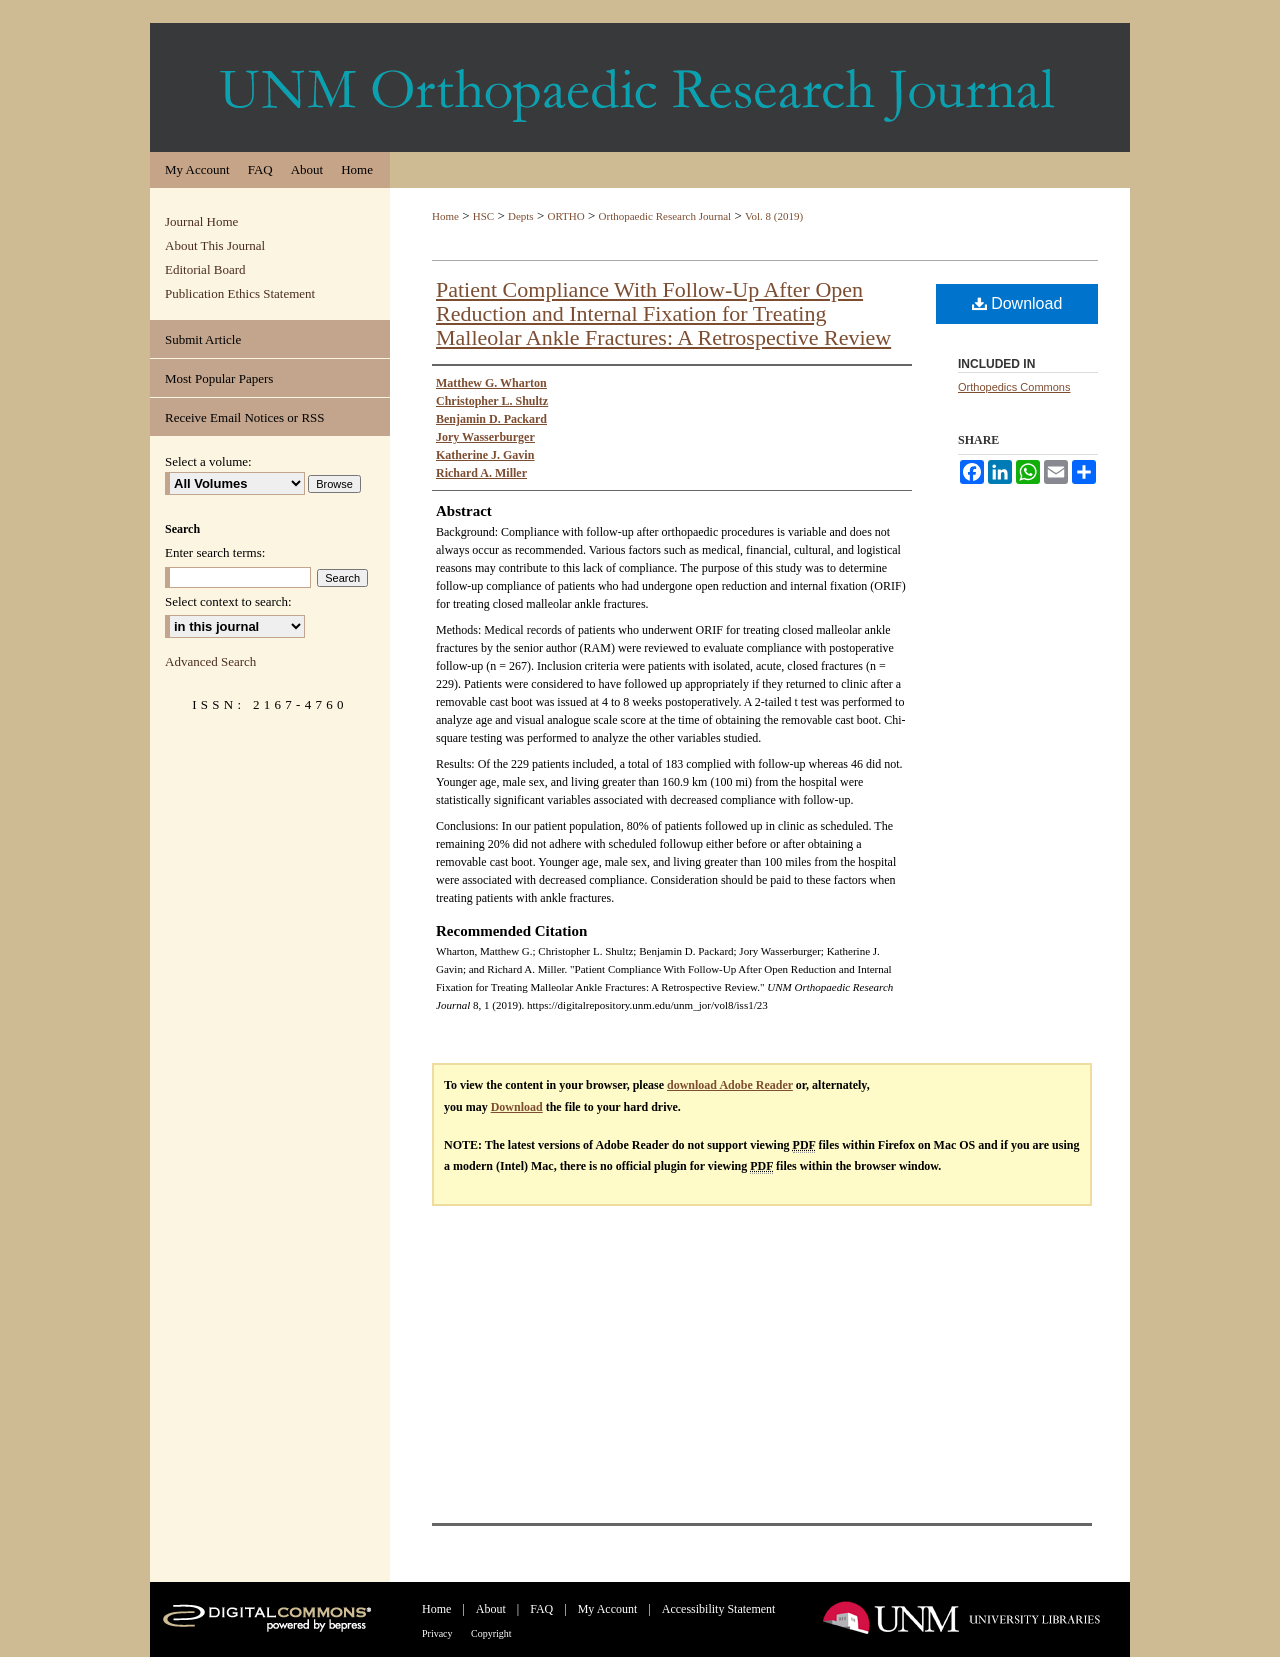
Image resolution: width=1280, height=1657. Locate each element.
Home (445, 216)
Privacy (438, 1633)
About (492, 1609)
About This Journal (215, 245)
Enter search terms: (215, 552)
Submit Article (203, 339)
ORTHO (566, 216)
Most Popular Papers (219, 378)
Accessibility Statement (719, 1609)
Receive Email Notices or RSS (245, 417)
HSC (483, 216)
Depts (521, 216)
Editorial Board (205, 269)
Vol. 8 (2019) (774, 216)
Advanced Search (210, 661)
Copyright (491, 1633)
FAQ (543, 1609)
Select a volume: (208, 461)
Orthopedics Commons (1014, 387)
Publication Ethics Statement (240, 293)
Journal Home (201, 221)
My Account (609, 1609)
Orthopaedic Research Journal (665, 216)
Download (1017, 303)
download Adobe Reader (730, 1085)
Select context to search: (228, 601)
